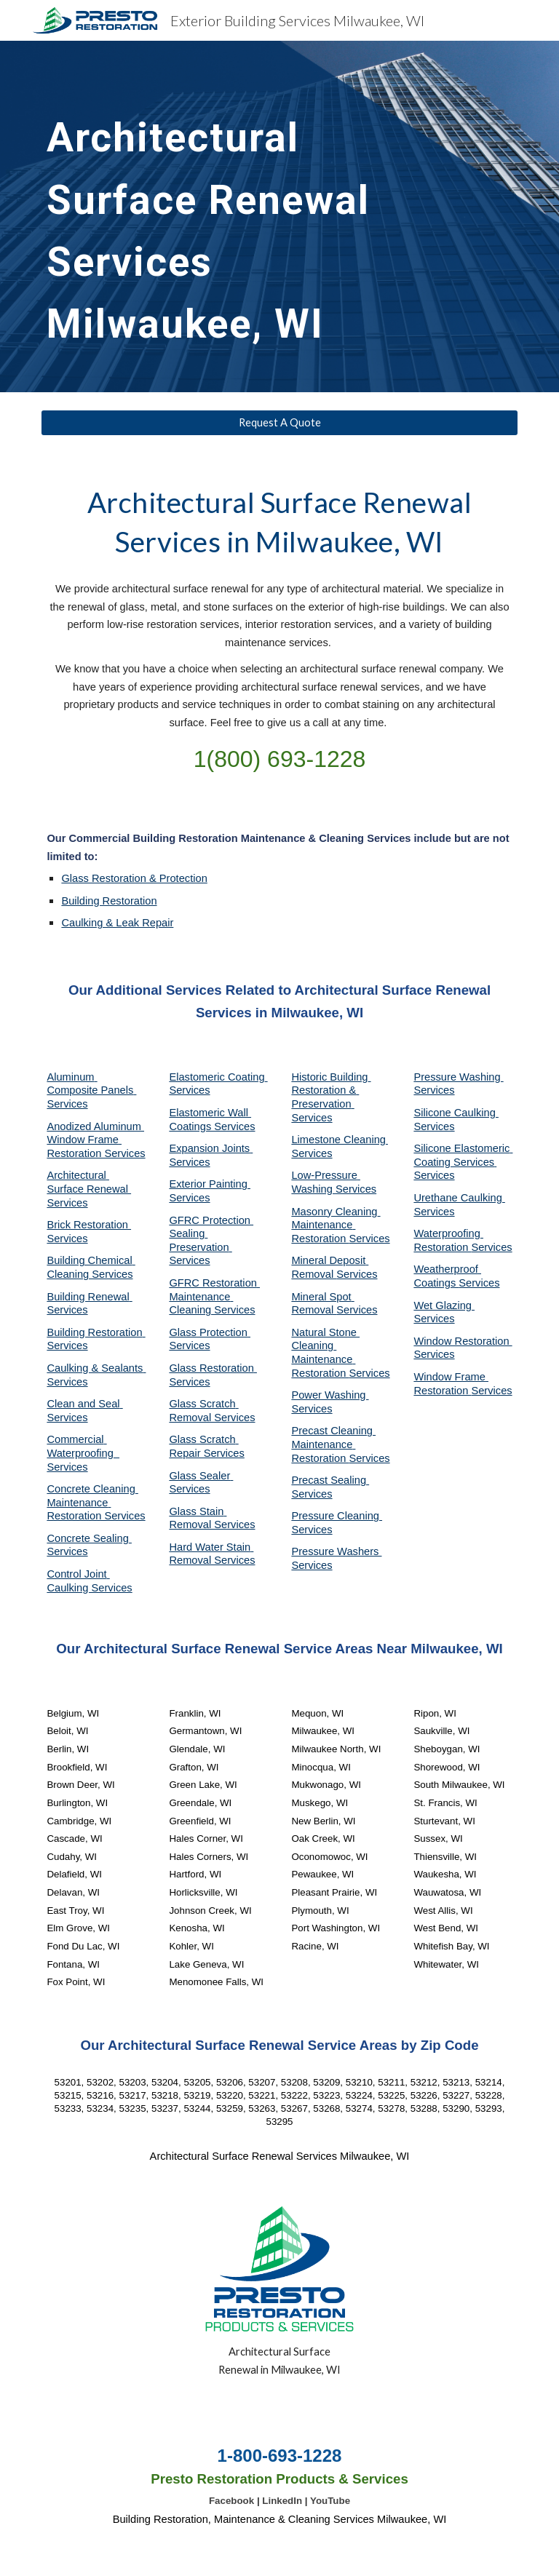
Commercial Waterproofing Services (83, 1453)
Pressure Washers (336, 1551)
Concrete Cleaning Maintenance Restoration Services (96, 1502)
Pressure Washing (458, 1077)
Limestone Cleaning (338, 1139)
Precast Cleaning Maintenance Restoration (333, 1444)
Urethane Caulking (458, 1198)
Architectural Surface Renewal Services (89, 1188)
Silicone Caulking (456, 1112)
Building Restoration (108, 901)
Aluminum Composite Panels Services (91, 1090)
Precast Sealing (330, 1480)
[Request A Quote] (279, 422)
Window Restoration (462, 1341)
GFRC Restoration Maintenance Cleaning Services (214, 1296)
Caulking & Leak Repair (117, 923)
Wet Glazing (444, 1305)
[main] (218, 216)
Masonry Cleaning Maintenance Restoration (335, 1225)
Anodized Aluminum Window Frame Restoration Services (96, 1140)
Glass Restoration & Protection (134, 878)
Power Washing (329, 1395)
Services (311, 1153)
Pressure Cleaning (336, 1516)
